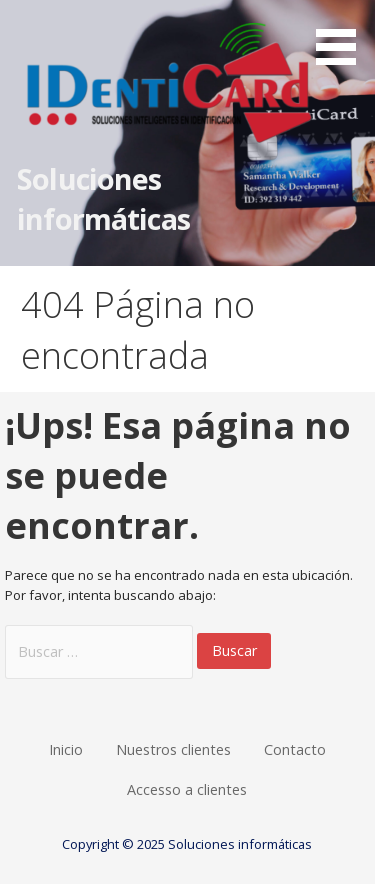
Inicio (66, 749)
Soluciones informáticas (103, 198)
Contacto (295, 749)
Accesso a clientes (187, 789)
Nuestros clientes (173, 749)
